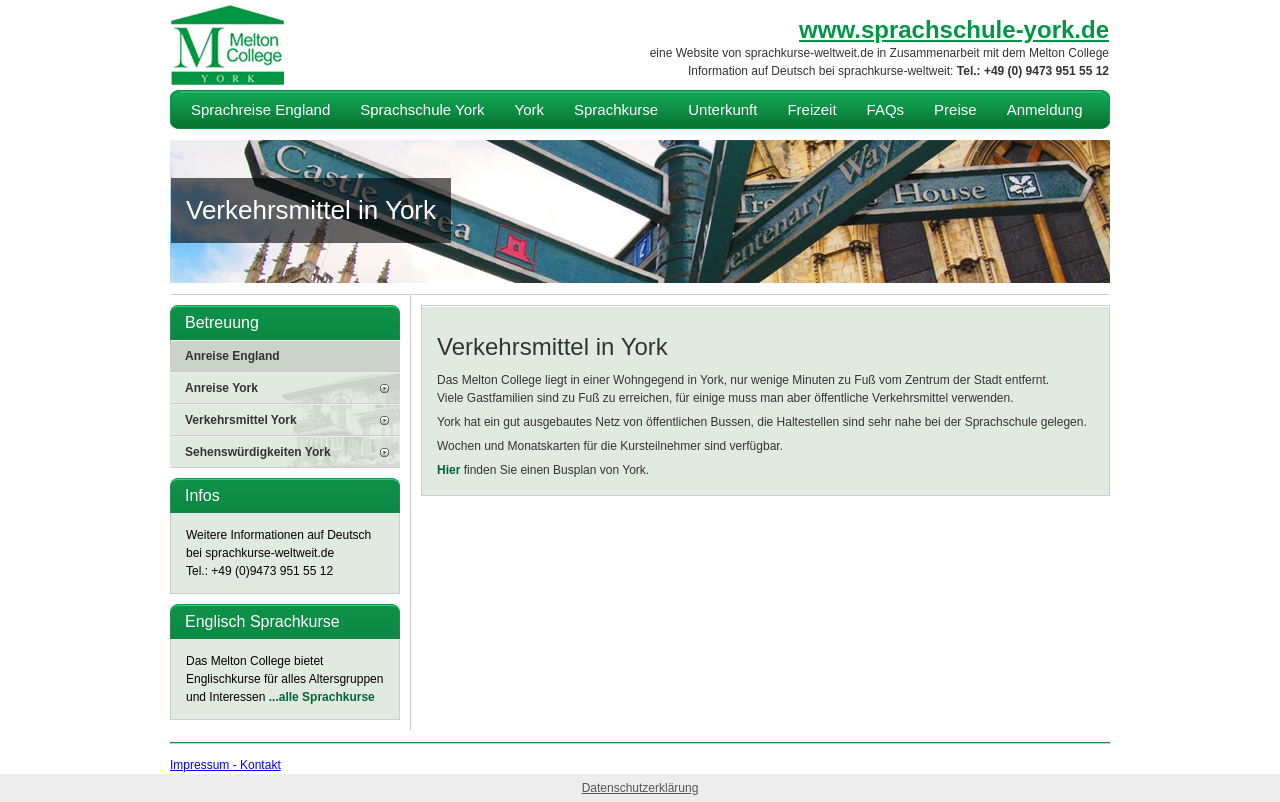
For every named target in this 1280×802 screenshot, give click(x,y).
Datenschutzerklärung (640, 788)
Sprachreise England (260, 109)
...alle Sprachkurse (322, 697)
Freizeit (811, 109)
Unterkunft (722, 109)
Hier (448, 470)
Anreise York (221, 388)
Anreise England (232, 356)
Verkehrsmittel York (241, 420)
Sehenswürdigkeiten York (258, 452)
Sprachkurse (616, 109)
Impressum (199, 765)
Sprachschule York (422, 109)
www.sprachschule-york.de (954, 29)
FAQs (886, 109)
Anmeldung (1045, 109)
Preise (955, 109)
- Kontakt (257, 765)
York (529, 109)
